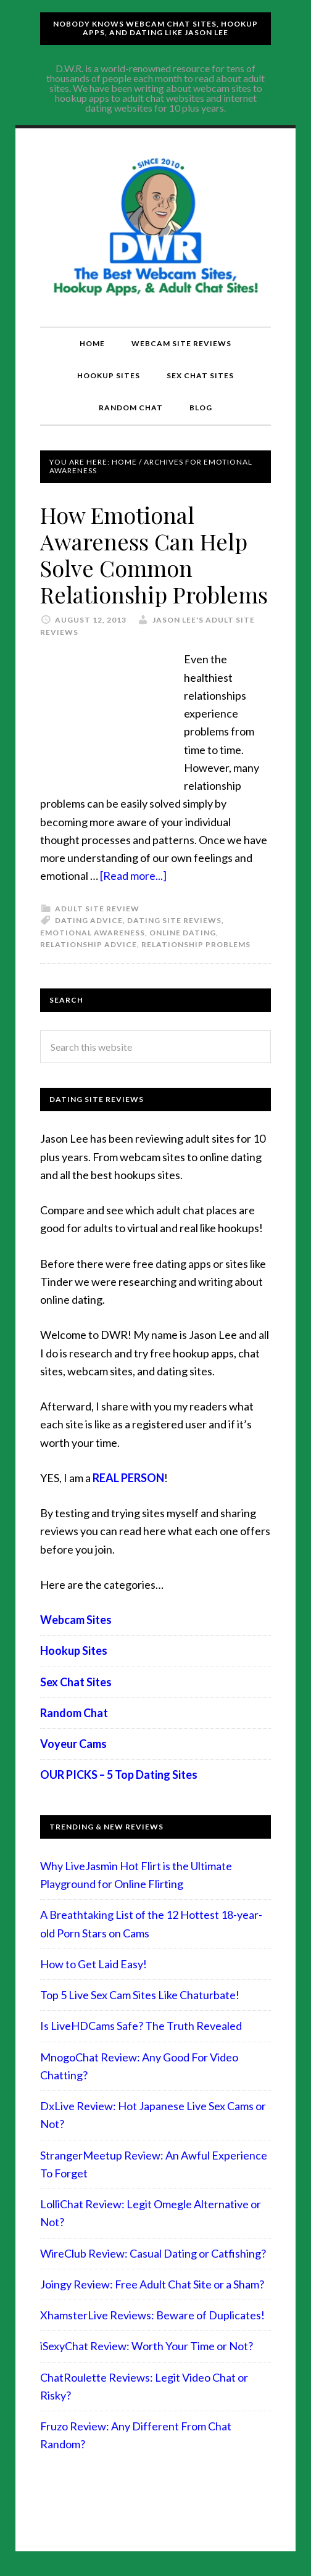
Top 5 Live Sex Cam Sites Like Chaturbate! (139, 1995)
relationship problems (196, 944)
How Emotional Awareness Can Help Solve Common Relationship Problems (154, 555)
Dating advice (89, 920)
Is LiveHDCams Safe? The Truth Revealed (141, 2025)
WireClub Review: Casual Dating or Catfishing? (153, 2253)
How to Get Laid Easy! (93, 1964)
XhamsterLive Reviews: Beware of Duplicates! (152, 2315)
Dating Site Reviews (174, 920)
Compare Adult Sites (155, 227)
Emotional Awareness (92, 932)
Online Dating (182, 932)
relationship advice (88, 944)
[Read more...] (133, 875)
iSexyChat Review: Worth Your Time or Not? (146, 2346)
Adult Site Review (97, 908)
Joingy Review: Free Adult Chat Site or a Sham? (152, 2284)
